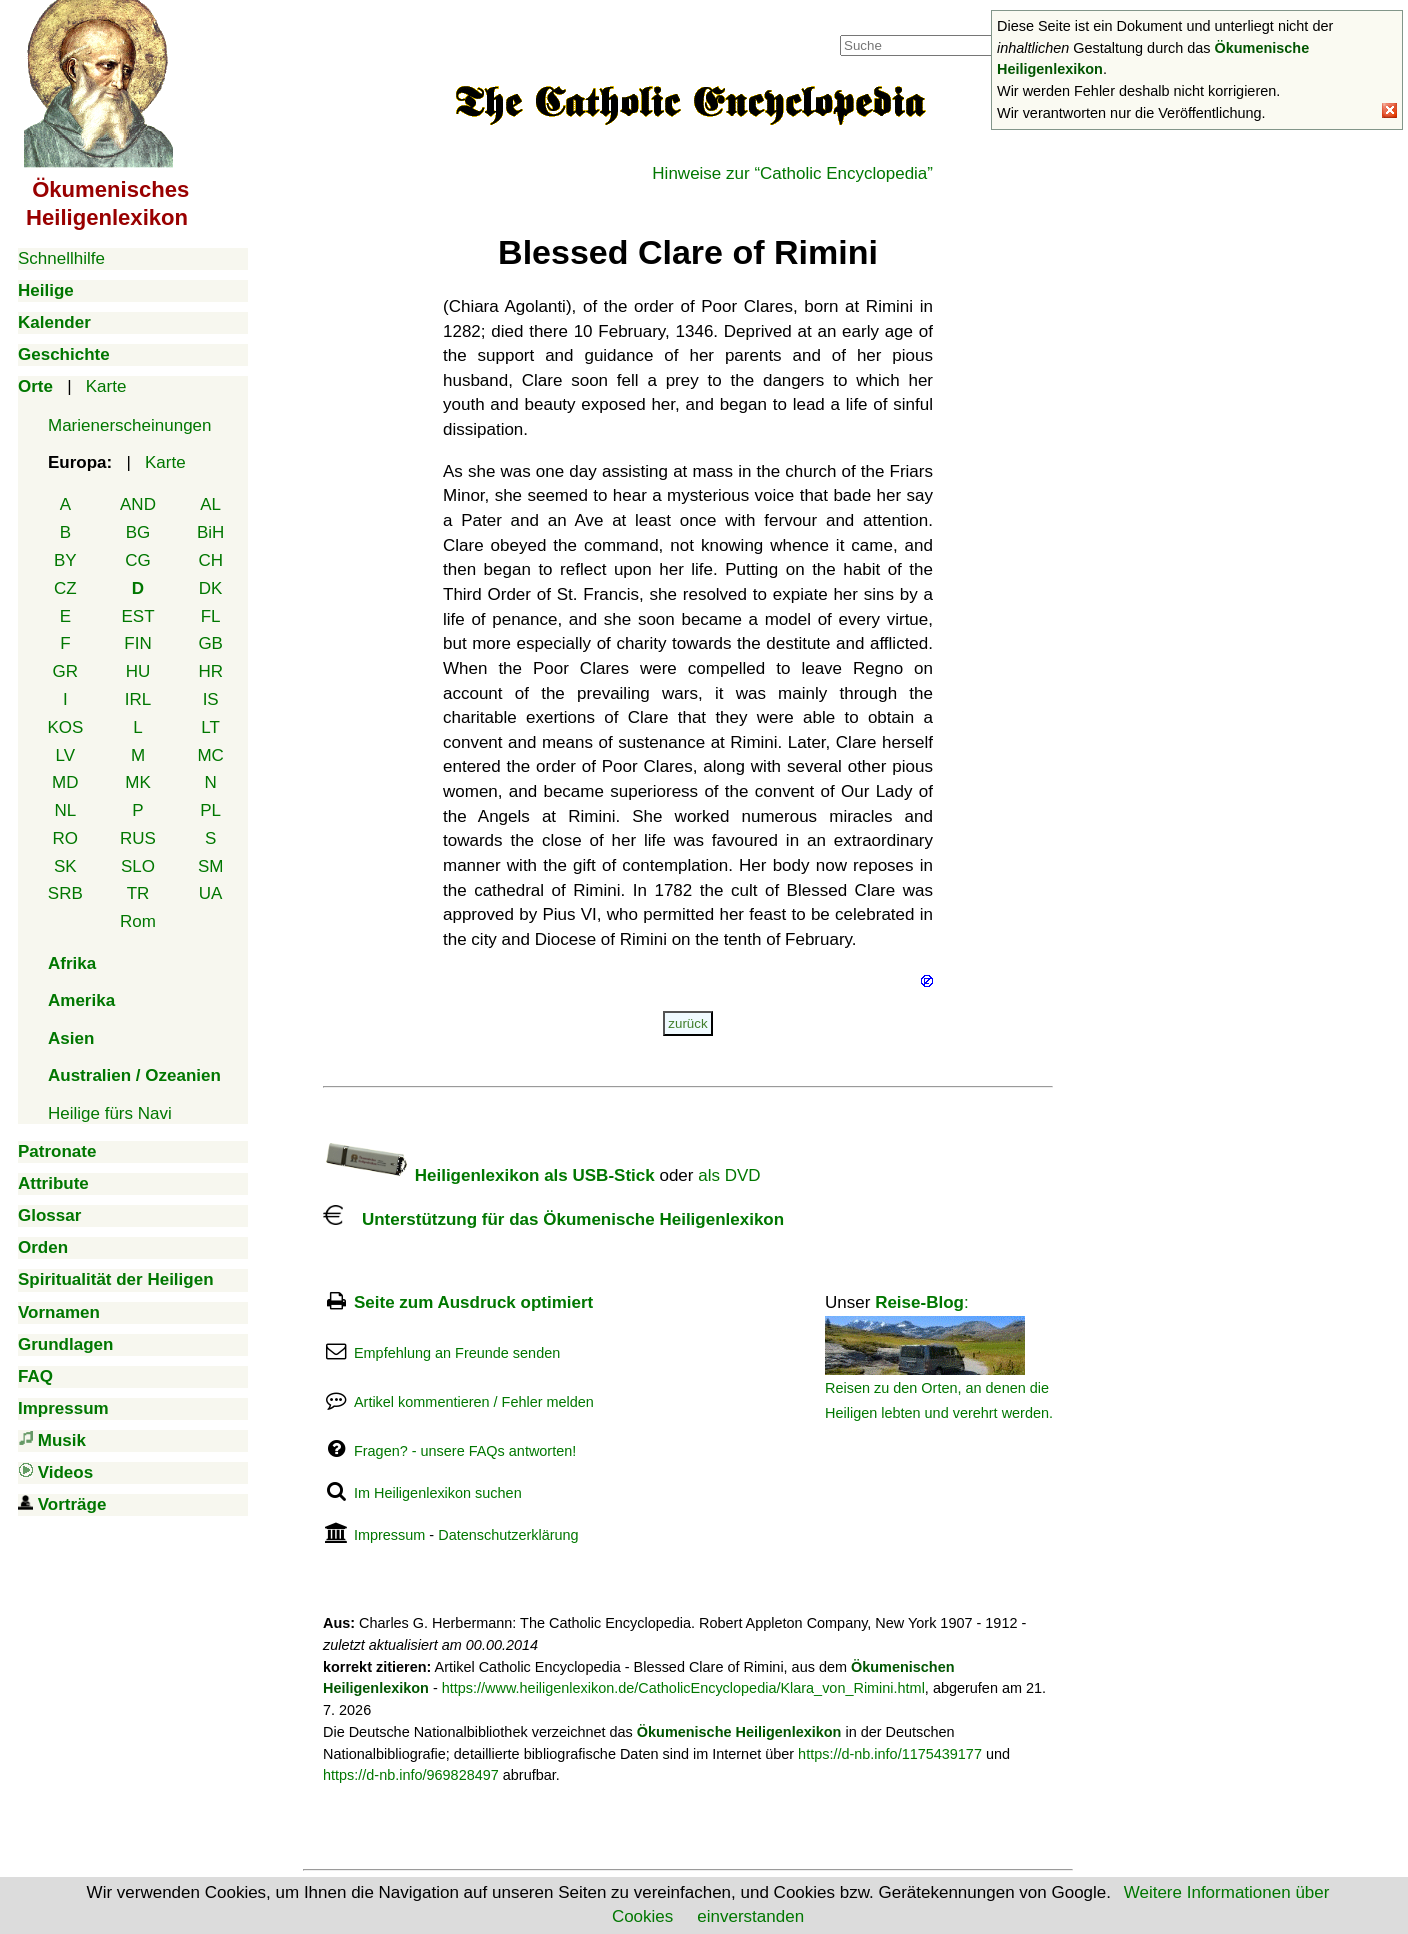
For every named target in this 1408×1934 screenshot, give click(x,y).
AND (138, 504)
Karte (106, 386)
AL (210, 504)
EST (137, 616)
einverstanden (750, 1916)
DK (211, 588)
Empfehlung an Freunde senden (457, 1353)
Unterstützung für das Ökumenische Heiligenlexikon (553, 1219)
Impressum (389, 1535)
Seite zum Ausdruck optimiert (473, 1302)
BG (138, 532)
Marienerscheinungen (130, 425)
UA (211, 893)
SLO (138, 866)
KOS (65, 727)
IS (211, 699)
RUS (138, 838)
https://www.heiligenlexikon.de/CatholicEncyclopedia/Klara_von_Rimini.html (683, 1688)
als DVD (729, 1175)
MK (138, 782)
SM (211, 866)
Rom (138, 921)
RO (66, 838)
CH (210, 560)
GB (210, 643)
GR (66, 671)
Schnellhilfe (61, 258)
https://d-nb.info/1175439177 (890, 1754)
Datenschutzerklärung (508, 1535)
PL (210, 810)
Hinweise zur (792, 173)
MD (65, 782)
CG (138, 560)
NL (65, 810)
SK (65, 866)
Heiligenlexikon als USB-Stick (489, 1175)
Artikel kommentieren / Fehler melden (474, 1402)
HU (138, 671)
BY (65, 560)
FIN (137, 643)
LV (66, 755)
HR (210, 671)
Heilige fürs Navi (110, 1113)
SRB (65, 893)
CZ (65, 588)
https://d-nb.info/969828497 (411, 1775)
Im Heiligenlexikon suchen (438, 1493)
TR (138, 893)
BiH (210, 532)
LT (210, 727)
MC (210, 755)
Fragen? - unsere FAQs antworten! (465, 1451)
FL (211, 616)
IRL (138, 699)
